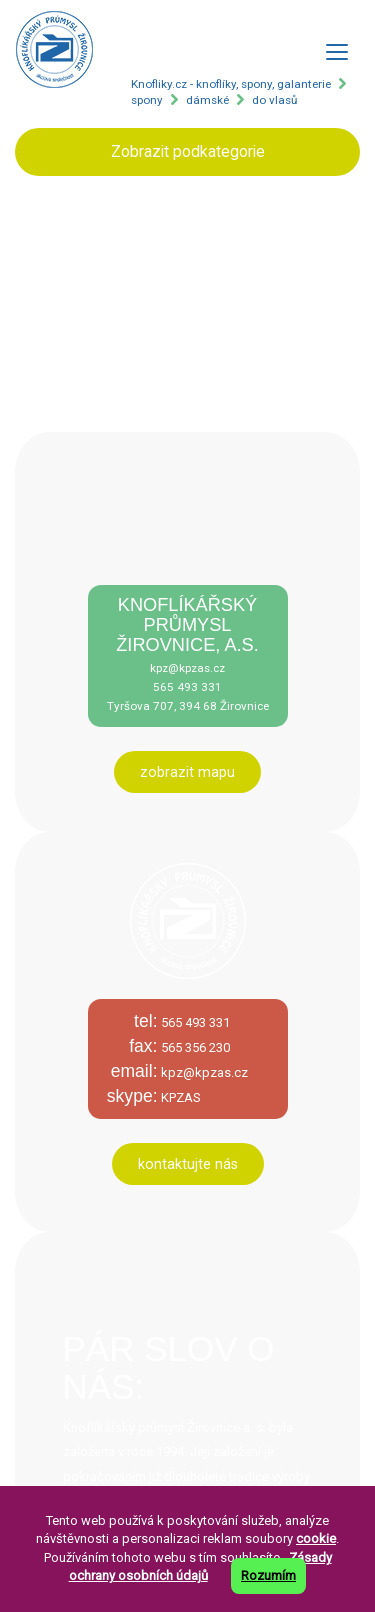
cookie (316, 1538)
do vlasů (274, 100)
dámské (207, 100)
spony (147, 100)
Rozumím (268, 1575)
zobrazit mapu (187, 772)
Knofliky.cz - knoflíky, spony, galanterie (231, 84)
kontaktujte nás (188, 1164)
